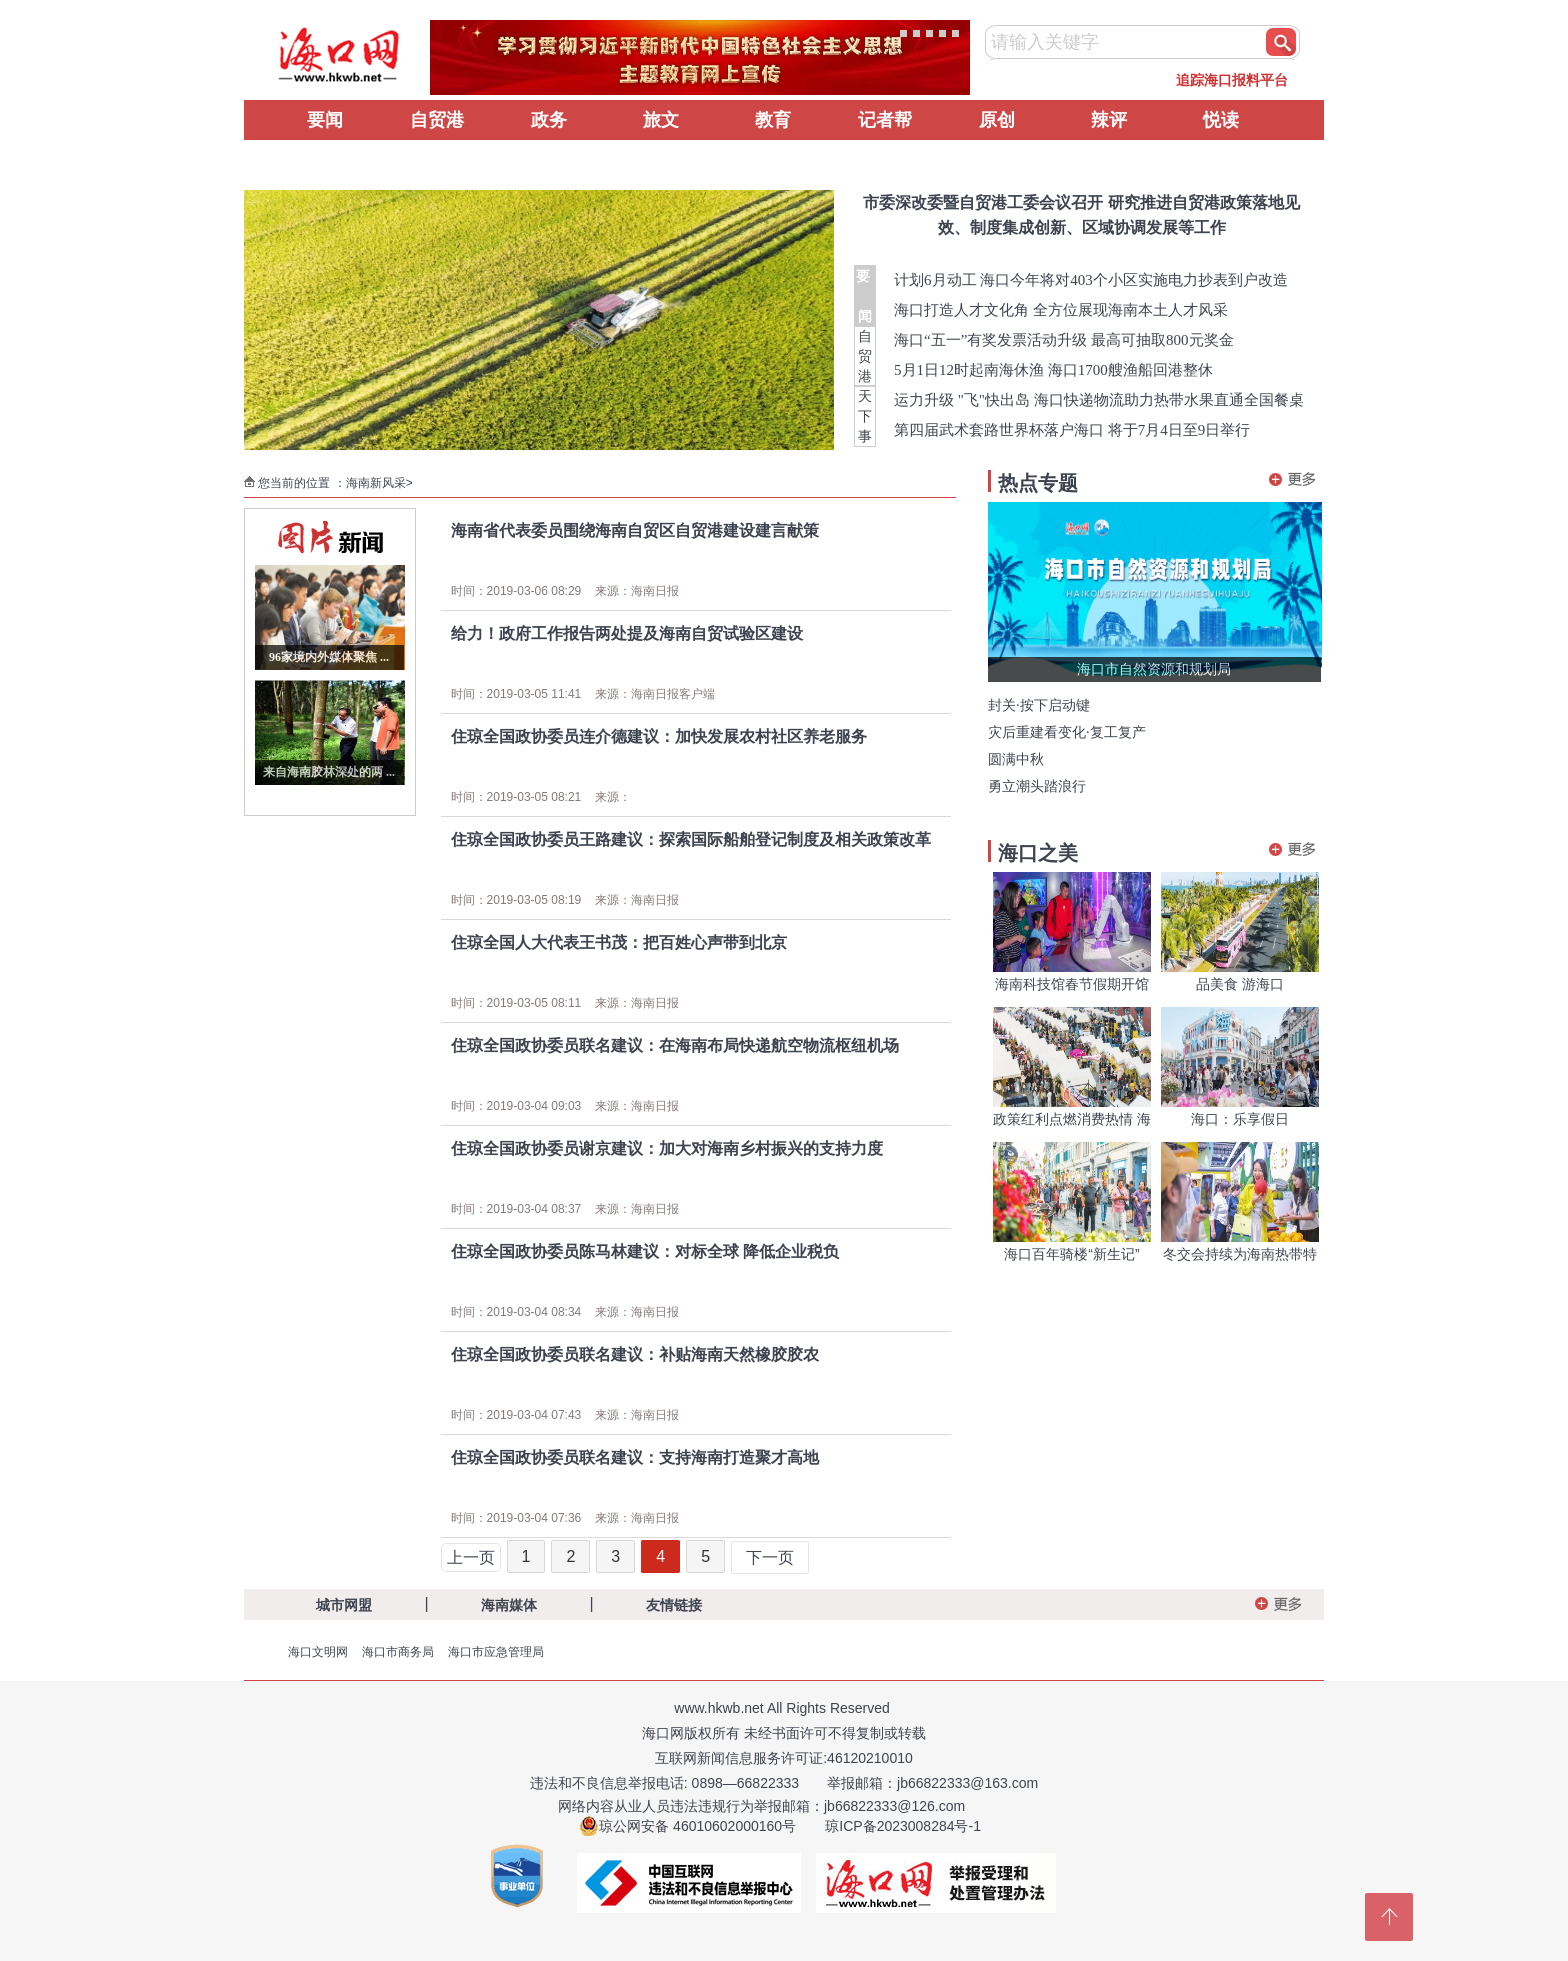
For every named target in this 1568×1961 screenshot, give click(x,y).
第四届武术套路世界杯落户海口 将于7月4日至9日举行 (1072, 430)
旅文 (661, 120)
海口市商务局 (398, 1652)
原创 (997, 120)
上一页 (471, 1557)
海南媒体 (509, 1605)
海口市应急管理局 (496, 1652)
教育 (773, 120)
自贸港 (437, 120)
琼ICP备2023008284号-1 (903, 1826)
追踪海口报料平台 (1232, 80)
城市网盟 (344, 1605)
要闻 (325, 120)
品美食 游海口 (1240, 984)
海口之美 (1038, 853)
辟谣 (325, 160)
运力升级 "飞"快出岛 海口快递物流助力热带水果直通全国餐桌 (1099, 400)
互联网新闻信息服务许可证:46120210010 (784, 1758)
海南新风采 (376, 483)
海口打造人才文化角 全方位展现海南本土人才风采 (1061, 310)
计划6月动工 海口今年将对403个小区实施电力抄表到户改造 (1091, 280)
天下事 (865, 416)
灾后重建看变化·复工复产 (1067, 732)
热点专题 (1038, 483)
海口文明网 (318, 1652)
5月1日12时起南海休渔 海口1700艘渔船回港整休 (1053, 370)
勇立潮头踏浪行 (1037, 786)
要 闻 (865, 296)
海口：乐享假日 (1240, 1119)
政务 (549, 120)
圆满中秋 (1016, 759)
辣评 (1109, 120)
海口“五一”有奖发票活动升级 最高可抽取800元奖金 (1064, 340)
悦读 (1221, 120)
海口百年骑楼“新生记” (1071, 1254)
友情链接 (674, 1605)
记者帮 (885, 120)
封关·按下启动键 (1039, 705)
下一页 (770, 1557)
